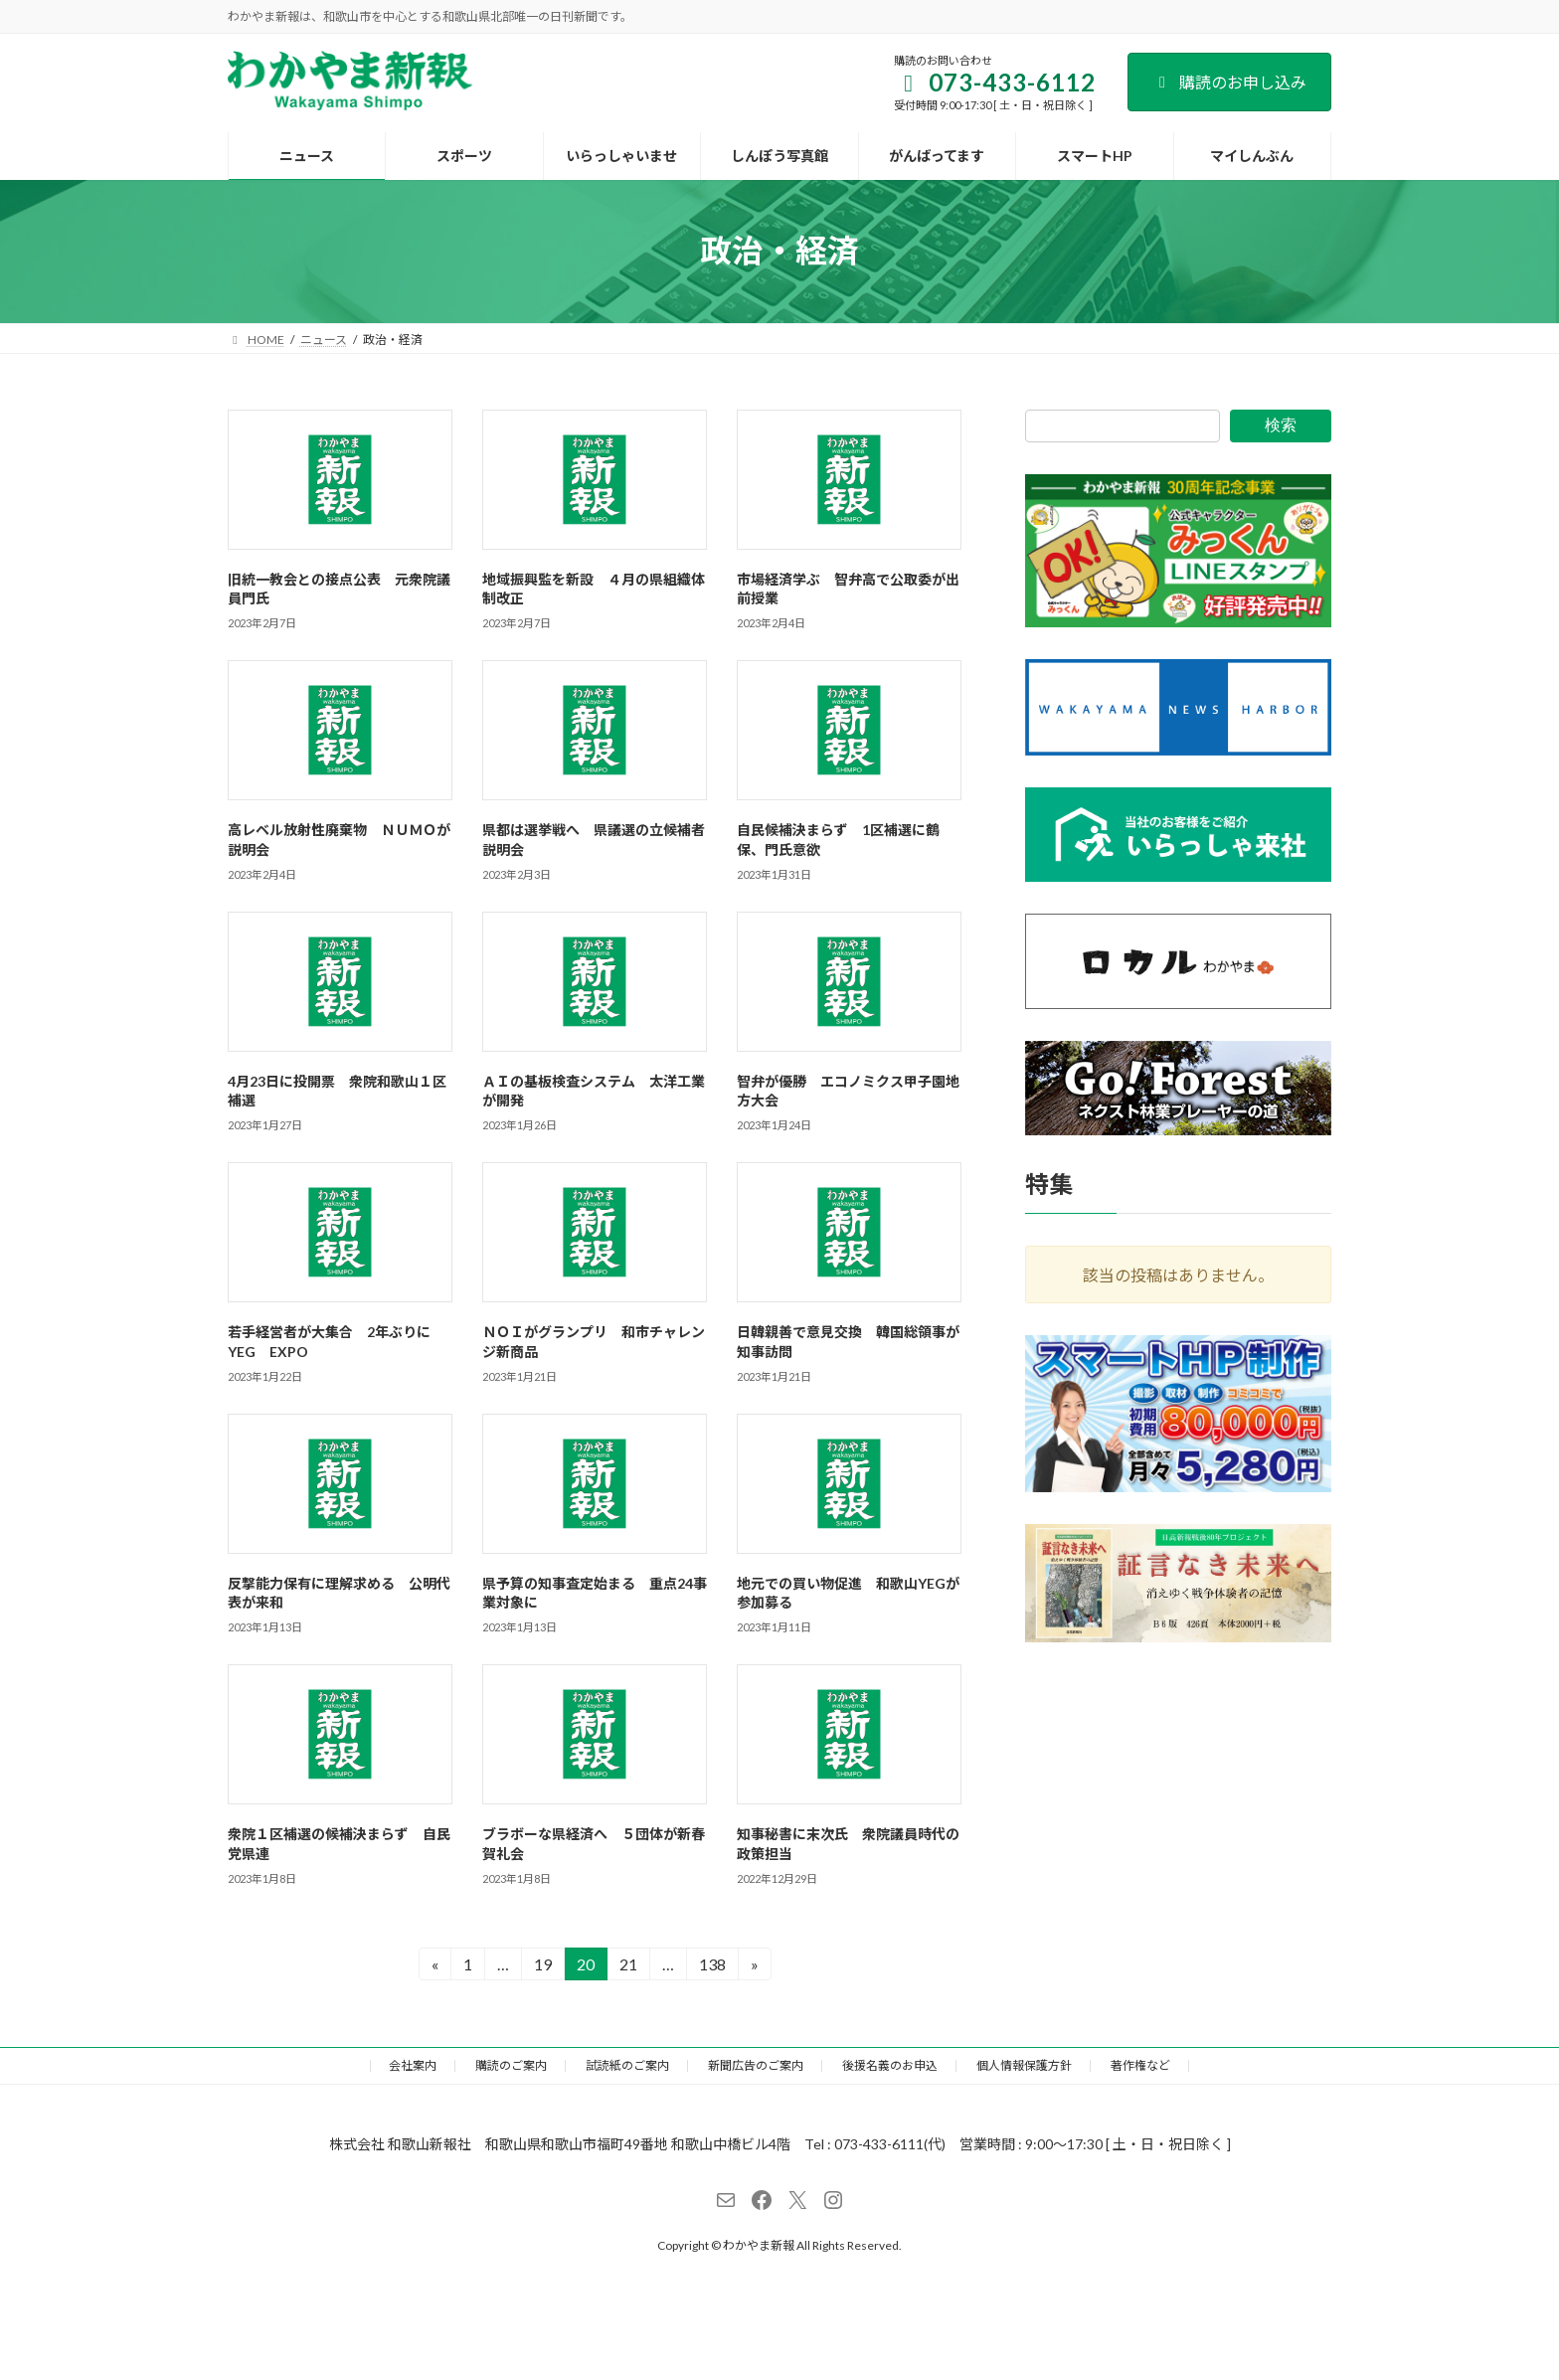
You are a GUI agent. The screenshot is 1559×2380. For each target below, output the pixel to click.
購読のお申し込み (1229, 82)
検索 (1281, 425)
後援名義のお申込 (890, 2065)
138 (712, 1967)
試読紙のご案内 (627, 2065)
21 (627, 1967)
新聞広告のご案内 (755, 2065)
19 (542, 1967)
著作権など (1140, 2065)
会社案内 (412, 2065)
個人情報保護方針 (1024, 2065)
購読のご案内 (511, 2065)
